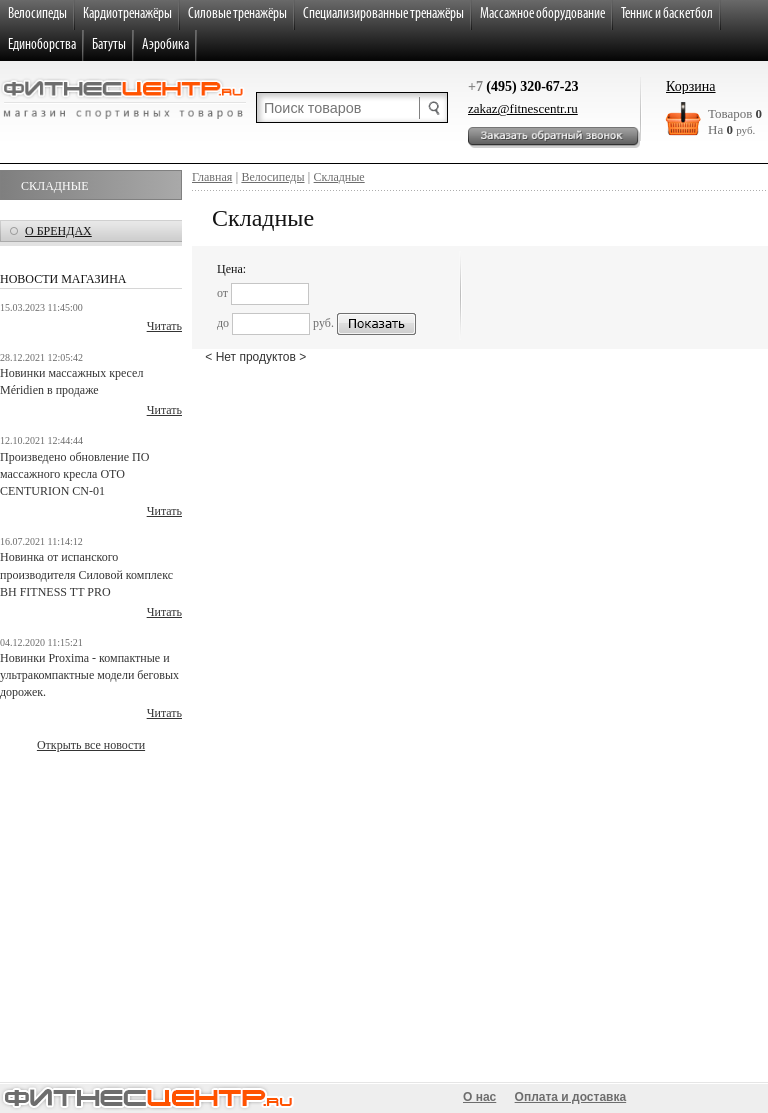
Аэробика (165, 45)
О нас (479, 1097)
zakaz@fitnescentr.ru (523, 108)
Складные (54, 186)
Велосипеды (272, 177)
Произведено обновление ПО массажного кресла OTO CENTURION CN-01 (74, 474)
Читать (164, 326)
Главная (212, 177)
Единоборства (42, 45)
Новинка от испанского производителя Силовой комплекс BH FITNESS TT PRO (86, 574)
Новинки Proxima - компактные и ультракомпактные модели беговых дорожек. (89, 675)
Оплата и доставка (571, 1097)
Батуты (109, 45)
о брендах (58, 231)
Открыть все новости (91, 745)
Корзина (691, 86)
